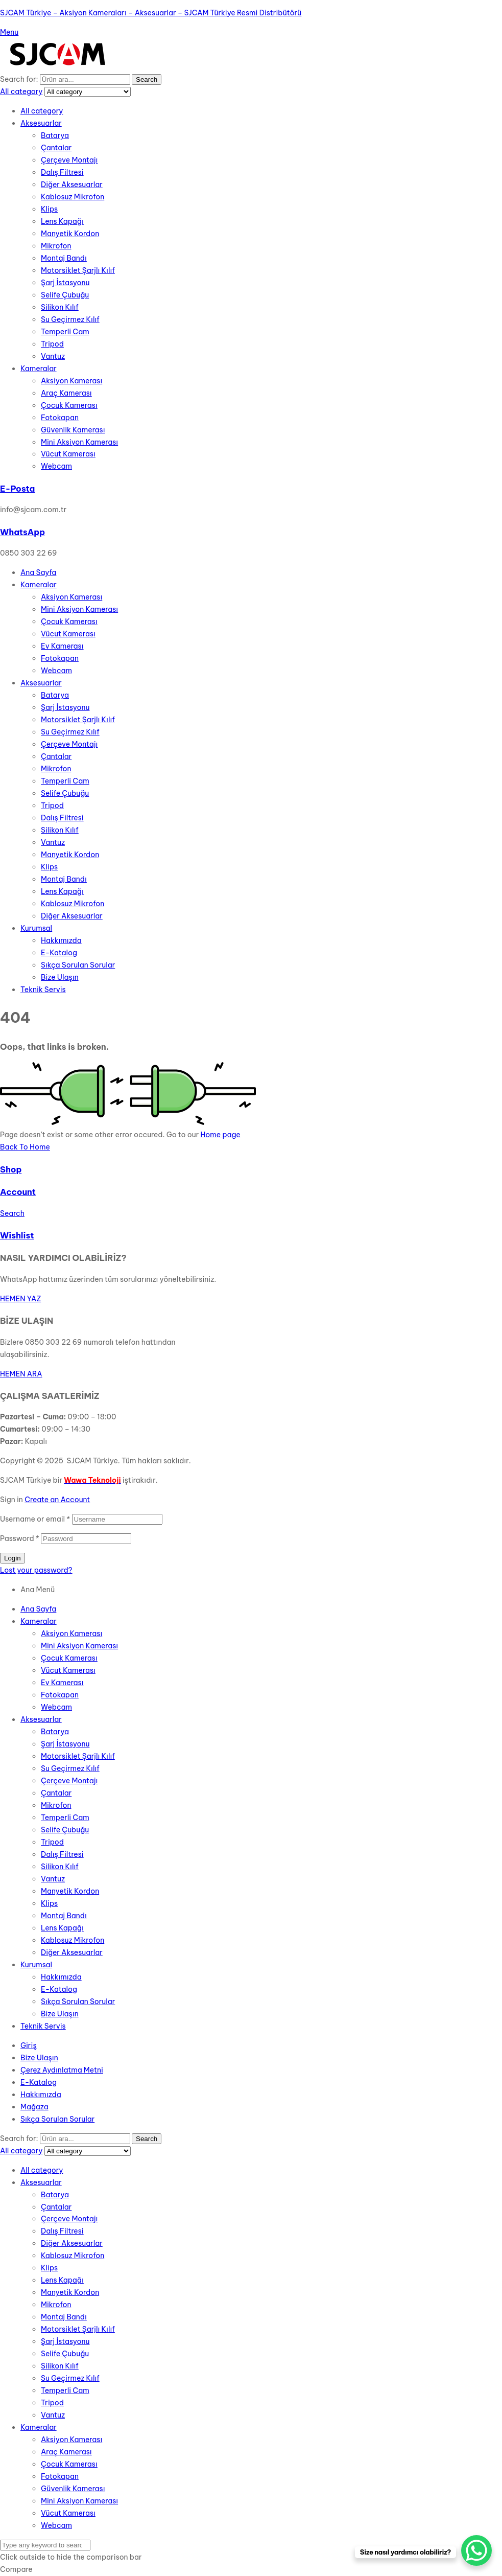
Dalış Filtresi (62, 172)
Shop (10, 1169)
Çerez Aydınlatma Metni (61, 2070)
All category (41, 111)
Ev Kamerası (62, 1682)
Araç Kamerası (66, 393)
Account (18, 1192)
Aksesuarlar (41, 123)
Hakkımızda (61, 1977)
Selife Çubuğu (65, 295)
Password (19, 1538)
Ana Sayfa (38, 1609)
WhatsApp (22, 532)
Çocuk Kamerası (69, 405)
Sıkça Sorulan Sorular (78, 2001)
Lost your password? (36, 1570)
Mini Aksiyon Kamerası (79, 442)
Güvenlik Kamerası (73, 429)
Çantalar (56, 147)
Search (146, 79)
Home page (220, 1134)
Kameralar (38, 368)
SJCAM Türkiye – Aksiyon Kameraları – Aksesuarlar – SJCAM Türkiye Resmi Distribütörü (150, 12)
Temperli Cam (65, 331)
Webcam (56, 466)
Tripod (52, 344)
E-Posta (17, 489)
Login (12, 1558)
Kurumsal (36, 1964)
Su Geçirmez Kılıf (70, 319)
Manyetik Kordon (70, 233)
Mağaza (34, 2106)
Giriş (28, 2045)
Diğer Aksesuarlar (72, 184)
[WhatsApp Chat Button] (476, 2550)
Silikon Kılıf (60, 307)
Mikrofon (56, 245)
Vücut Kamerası (68, 453)
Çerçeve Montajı (69, 160)
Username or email (35, 1519)
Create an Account (57, 1499)
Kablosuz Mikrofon (72, 196)
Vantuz (53, 356)
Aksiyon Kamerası (71, 380)
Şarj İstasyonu (65, 282)
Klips (49, 209)
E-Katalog (59, 1989)
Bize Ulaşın (60, 2013)
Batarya (55, 135)
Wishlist (17, 1235)
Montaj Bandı (64, 258)
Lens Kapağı (62, 221)
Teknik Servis (43, 2026)
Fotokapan (60, 417)
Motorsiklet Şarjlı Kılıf (78, 270)
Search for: (19, 79)
